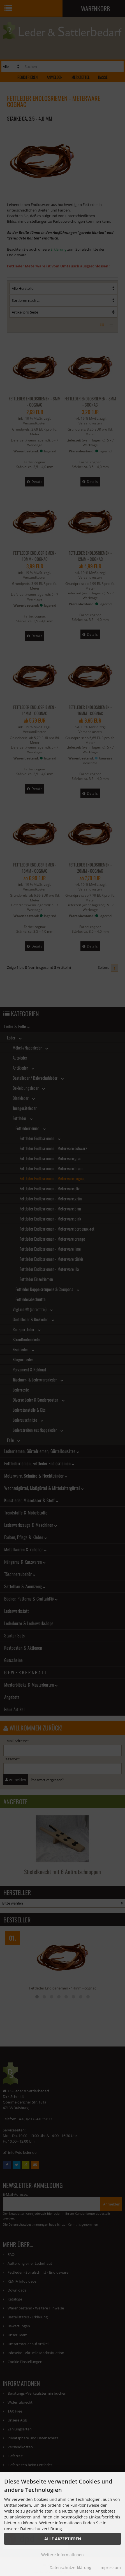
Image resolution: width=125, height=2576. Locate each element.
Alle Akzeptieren (62, 2538)
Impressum (110, 2567)
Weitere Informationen (62, 2554)
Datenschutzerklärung (70, 2567)
